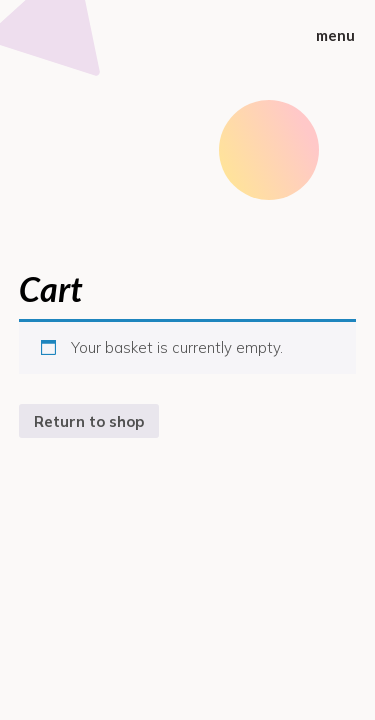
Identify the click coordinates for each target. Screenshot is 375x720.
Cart (50, 288)
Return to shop (89, 421)
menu (335, 35)
